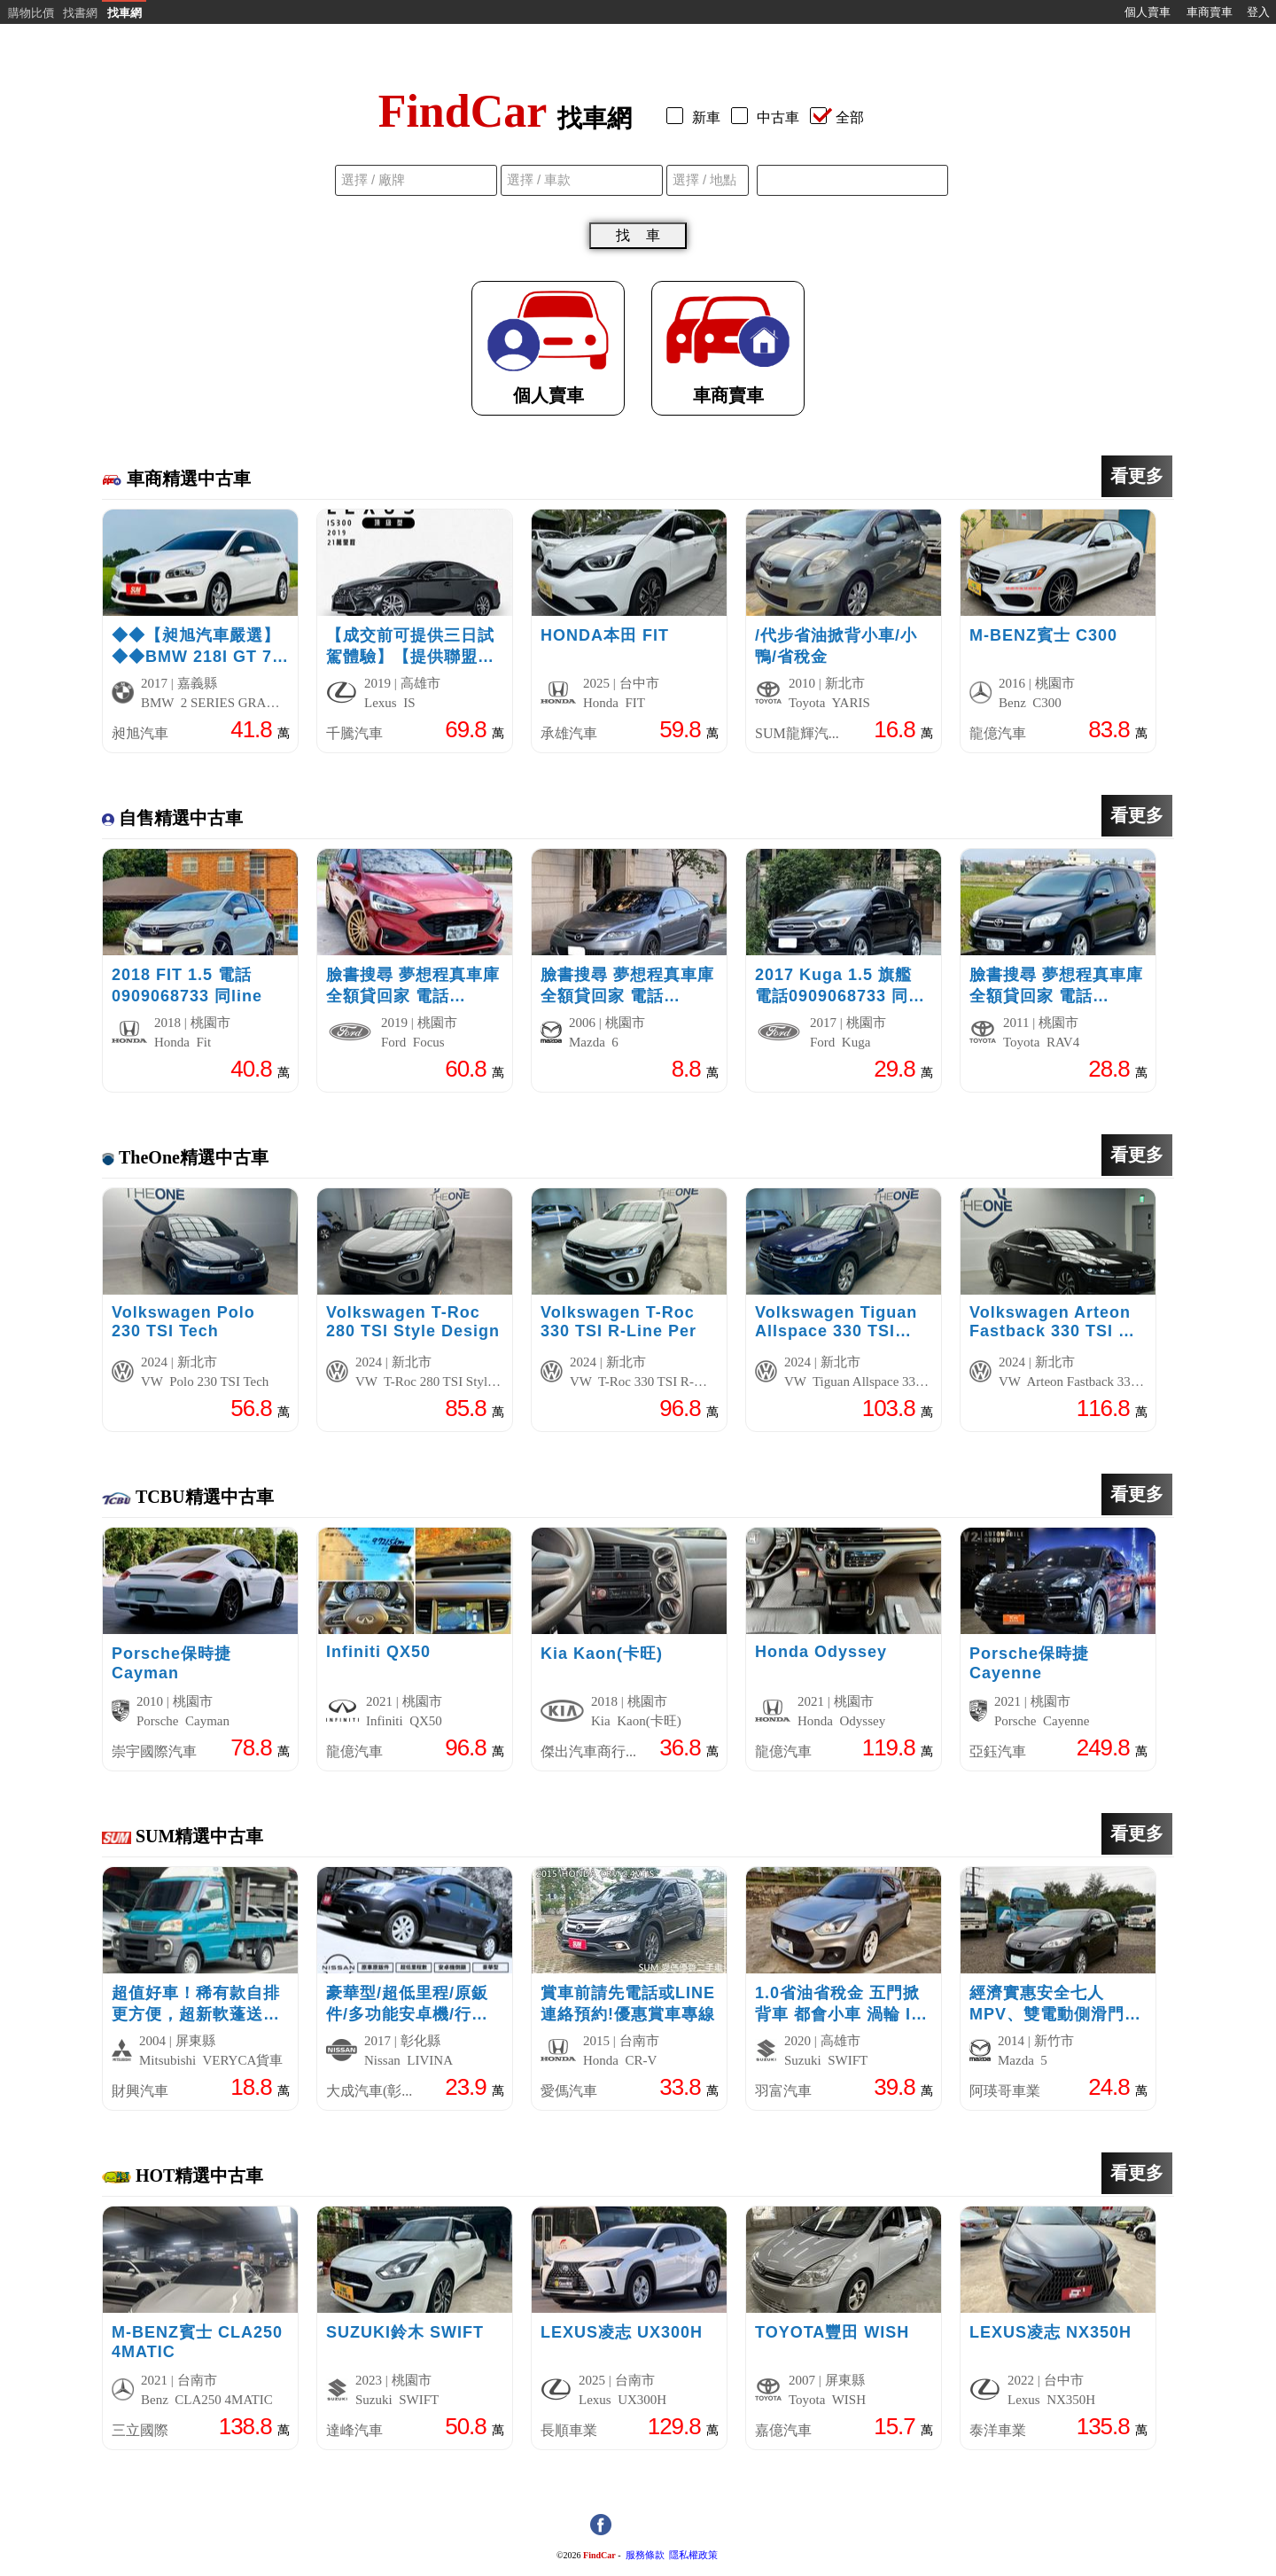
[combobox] (852, 180)
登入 (1258, 12)
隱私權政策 (693, 2555)
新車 (696, 117)
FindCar (599, 2555)
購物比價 (31, 12)
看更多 (1136, 476)
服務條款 (645, 2555)
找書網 (80, 12)
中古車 (768, 117)
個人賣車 (1147, 12)
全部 (837, 117)
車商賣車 (1210, 12)
